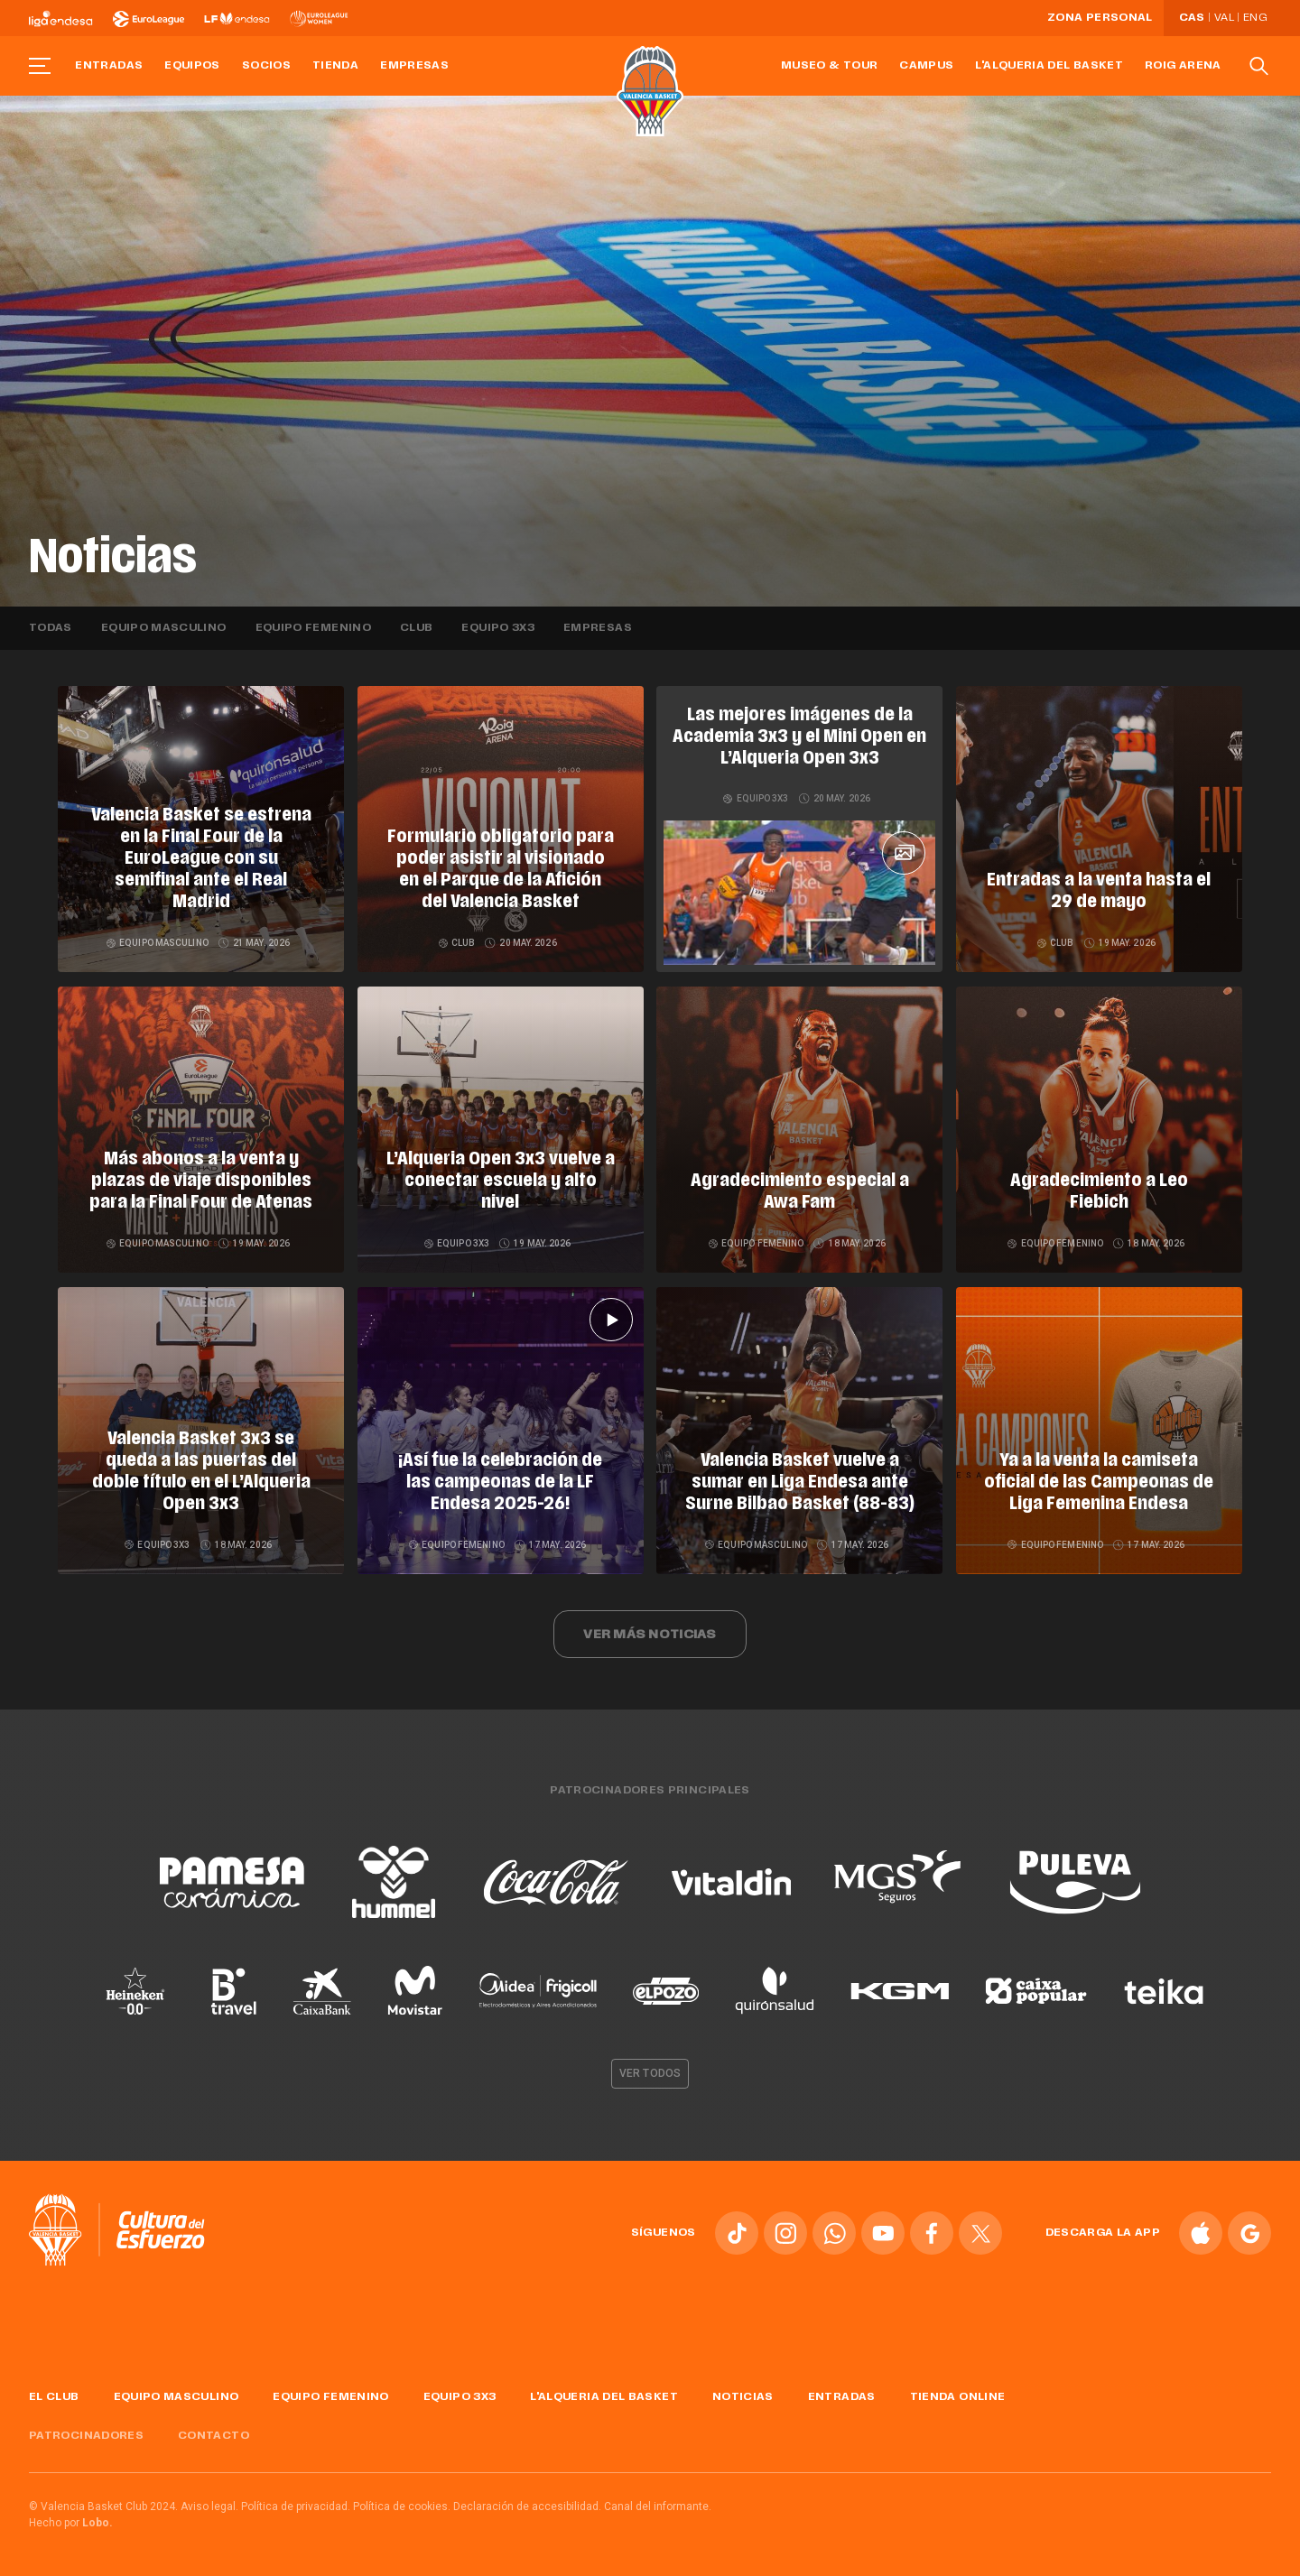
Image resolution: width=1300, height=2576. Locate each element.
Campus (926, 65)
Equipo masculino (164, 628)
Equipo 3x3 (497, 628)
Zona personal (1100, 18)
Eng (1255, 18)
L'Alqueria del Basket (1049, 65)
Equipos (192, 65)
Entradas (109, 65)
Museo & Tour (829, 65)
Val (1224, 18)
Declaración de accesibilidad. (527, 2506)
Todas (50, 628)
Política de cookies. (401, 2506)
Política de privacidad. (295, 2506)
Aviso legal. (209, 2506)
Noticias (743, 2397)
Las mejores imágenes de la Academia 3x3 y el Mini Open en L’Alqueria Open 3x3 (799, 737)
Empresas (414, 65)
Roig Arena (1183, 65)
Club (416, 628)
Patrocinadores (86, 2436)
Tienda (335, 65)
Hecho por (71, 2522)
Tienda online (958, 2397)
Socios (266, 65)
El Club (54, 2397)
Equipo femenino (313, 628)
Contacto (213, 2436)
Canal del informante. (657, 2506)
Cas (1192, 18)
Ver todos (650, 2073)
